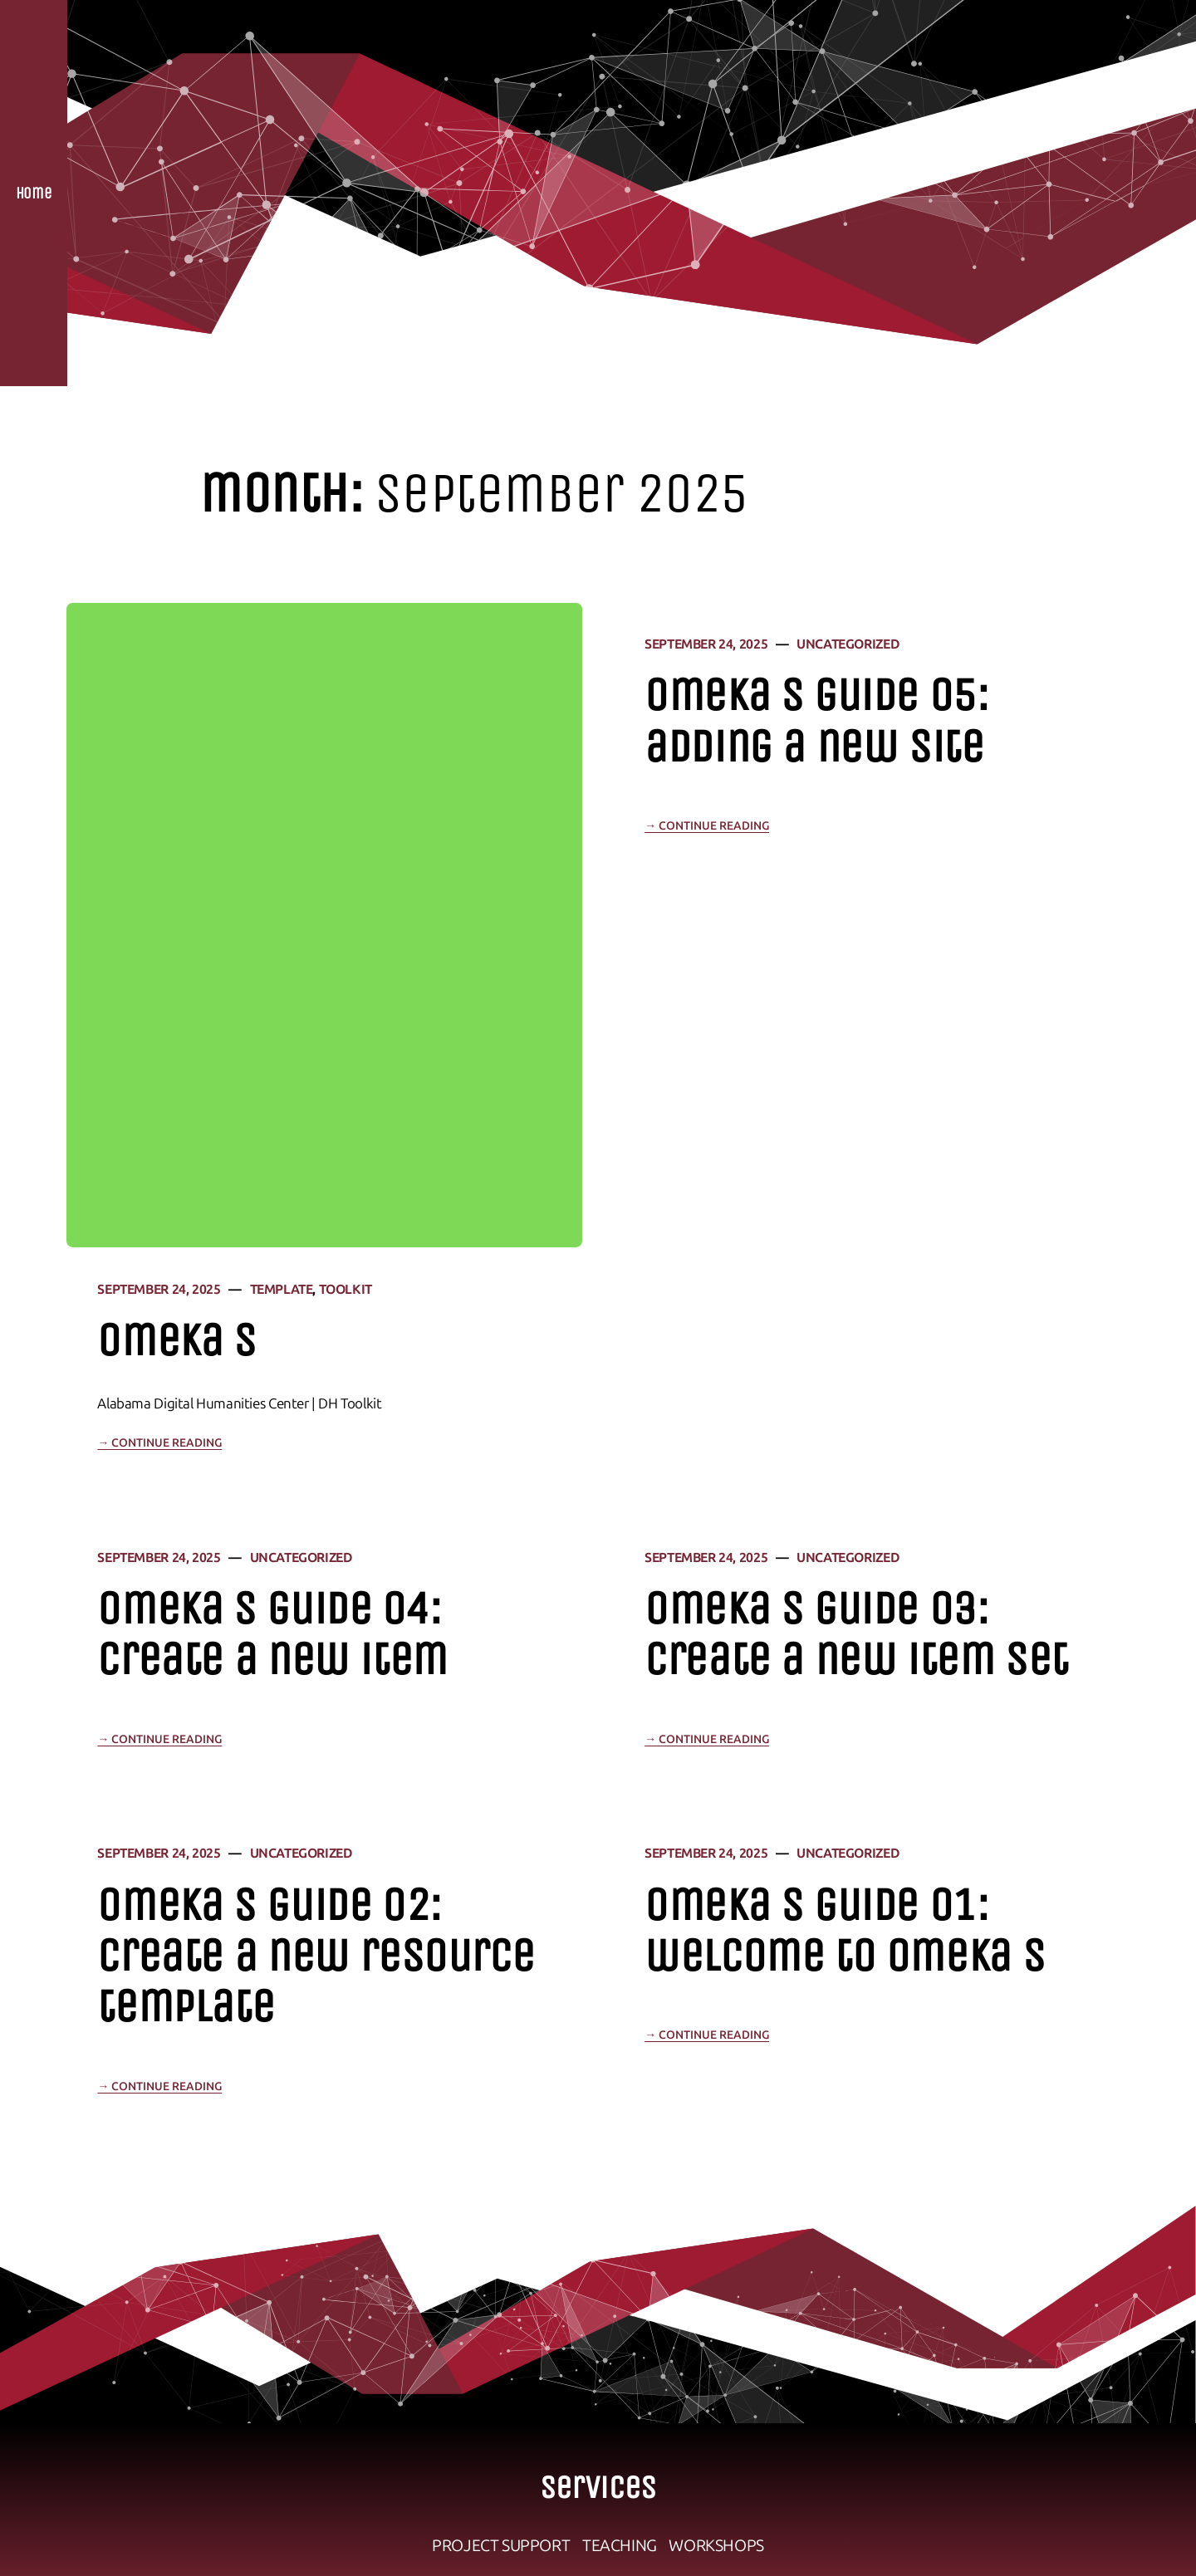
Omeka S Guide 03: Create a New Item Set (856, 1634)
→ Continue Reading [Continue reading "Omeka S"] (159, 1443)
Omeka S (176, 1340)
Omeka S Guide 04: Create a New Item (272, 1634)
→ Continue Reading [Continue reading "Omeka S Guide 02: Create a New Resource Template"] (159, 2086)
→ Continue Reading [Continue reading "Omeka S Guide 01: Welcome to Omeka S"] (707, 2035)
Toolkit (345, 1289)
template (281, 1289)
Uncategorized (848, 644)
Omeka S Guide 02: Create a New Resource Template (315, 1956)
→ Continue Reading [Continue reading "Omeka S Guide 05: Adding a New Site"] (707, 826)
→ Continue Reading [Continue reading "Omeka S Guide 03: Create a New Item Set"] (707, 1739)
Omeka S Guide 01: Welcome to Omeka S (845, 1930)
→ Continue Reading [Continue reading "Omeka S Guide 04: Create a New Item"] (159, 1739)
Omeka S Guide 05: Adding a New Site (816, 720)
